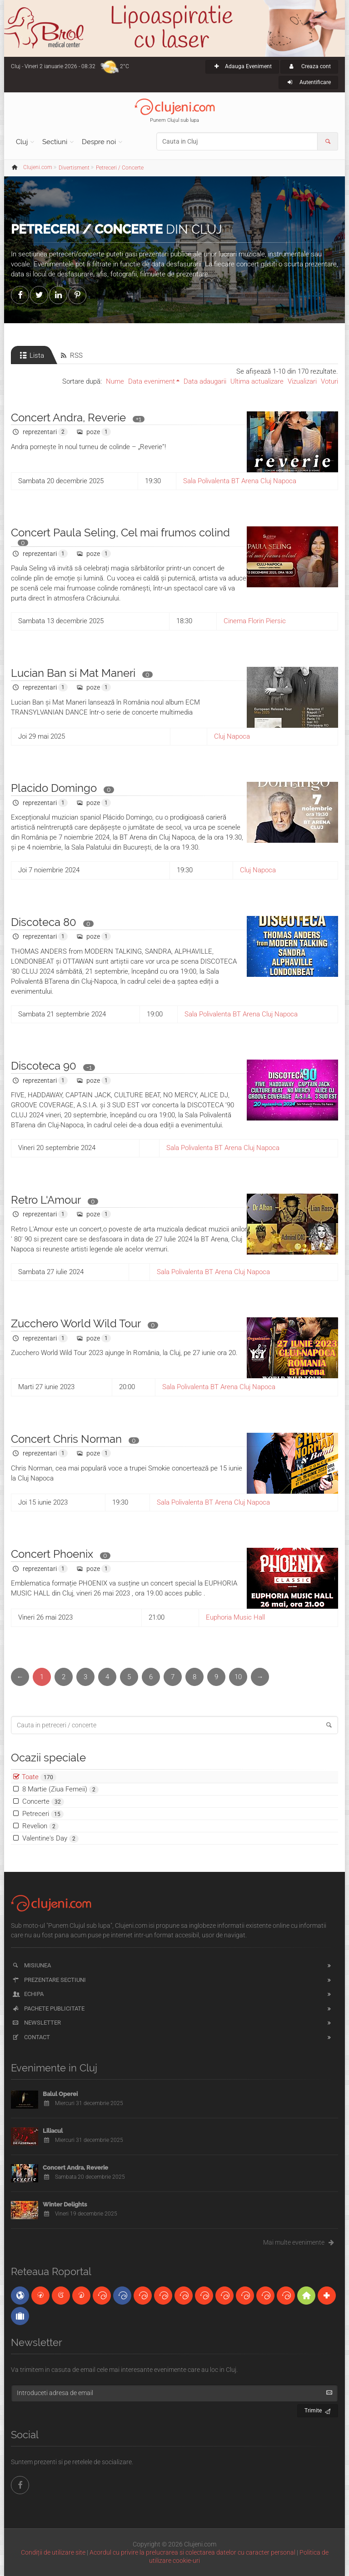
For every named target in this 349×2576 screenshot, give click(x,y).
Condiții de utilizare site (53, 2552)
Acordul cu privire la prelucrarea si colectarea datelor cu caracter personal (192, 2552)
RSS (71, 355)
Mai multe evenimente (300, 2242)
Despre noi (99, 142)
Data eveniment (151, 381)
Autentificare (308, 82)
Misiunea (31, 1965)
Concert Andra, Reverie (75, 2167)
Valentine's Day (50, 1838)
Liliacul (53, 2130)
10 (238, 1677)
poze (93, 432)
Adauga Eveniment (242, 66)
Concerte (43, 1801)
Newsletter (36, 2022)
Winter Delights (65, 2204)
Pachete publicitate (48, 2008)
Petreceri (43, 1814)
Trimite (317, 2409)
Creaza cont (309, 66)
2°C (124, 66)
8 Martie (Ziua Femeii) (60, 1789)
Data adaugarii (205, 381)
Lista (31, 355)
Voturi (329, 381)
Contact (30, 2037)
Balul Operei (60, 2094)
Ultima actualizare (257, 381)
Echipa (27, 1994)
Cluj (22, 142)
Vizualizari (302, 381)
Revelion (40, 1826)
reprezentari (39, 432)
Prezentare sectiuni (48, 1979)
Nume (115, 381)
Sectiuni (54, 142)
